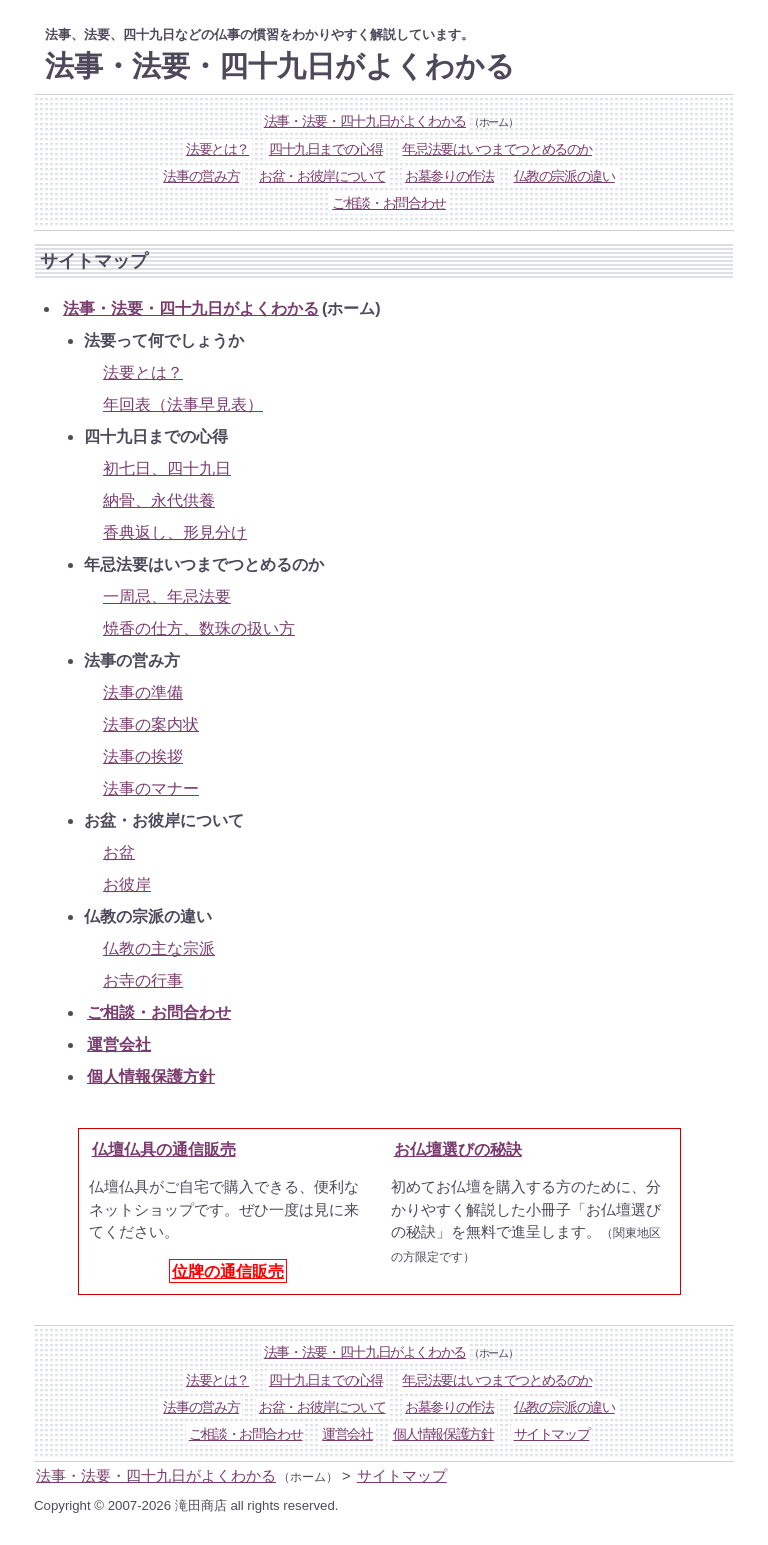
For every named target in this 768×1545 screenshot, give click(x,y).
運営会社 (119, 1044)
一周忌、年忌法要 (167, 596)
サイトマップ (552, 1434)
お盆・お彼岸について (322, 176)
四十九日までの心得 (326, 149)
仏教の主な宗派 (159, 948)
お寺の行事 (143, 980)
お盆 (119, 852)
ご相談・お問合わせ (389, 203)
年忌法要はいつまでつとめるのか (497, 149)
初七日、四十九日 (167, 468)
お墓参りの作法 (449, 176)
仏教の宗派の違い (564, 176)
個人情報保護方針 (151, 1076)
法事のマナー (151, 788)
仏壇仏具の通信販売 (164, 1149)
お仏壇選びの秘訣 (458, 1149)
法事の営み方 (201, 176)
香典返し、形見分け (175, 532)
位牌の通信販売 (228, 1271)
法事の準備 (143, 692)
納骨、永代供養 (159, 500)
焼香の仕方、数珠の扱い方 (199, 628)
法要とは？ (217, 149)
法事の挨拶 (143, 756)
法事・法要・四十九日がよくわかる (365, 121)
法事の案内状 (151, 724)
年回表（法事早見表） (183, 404)
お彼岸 (127, 884)
